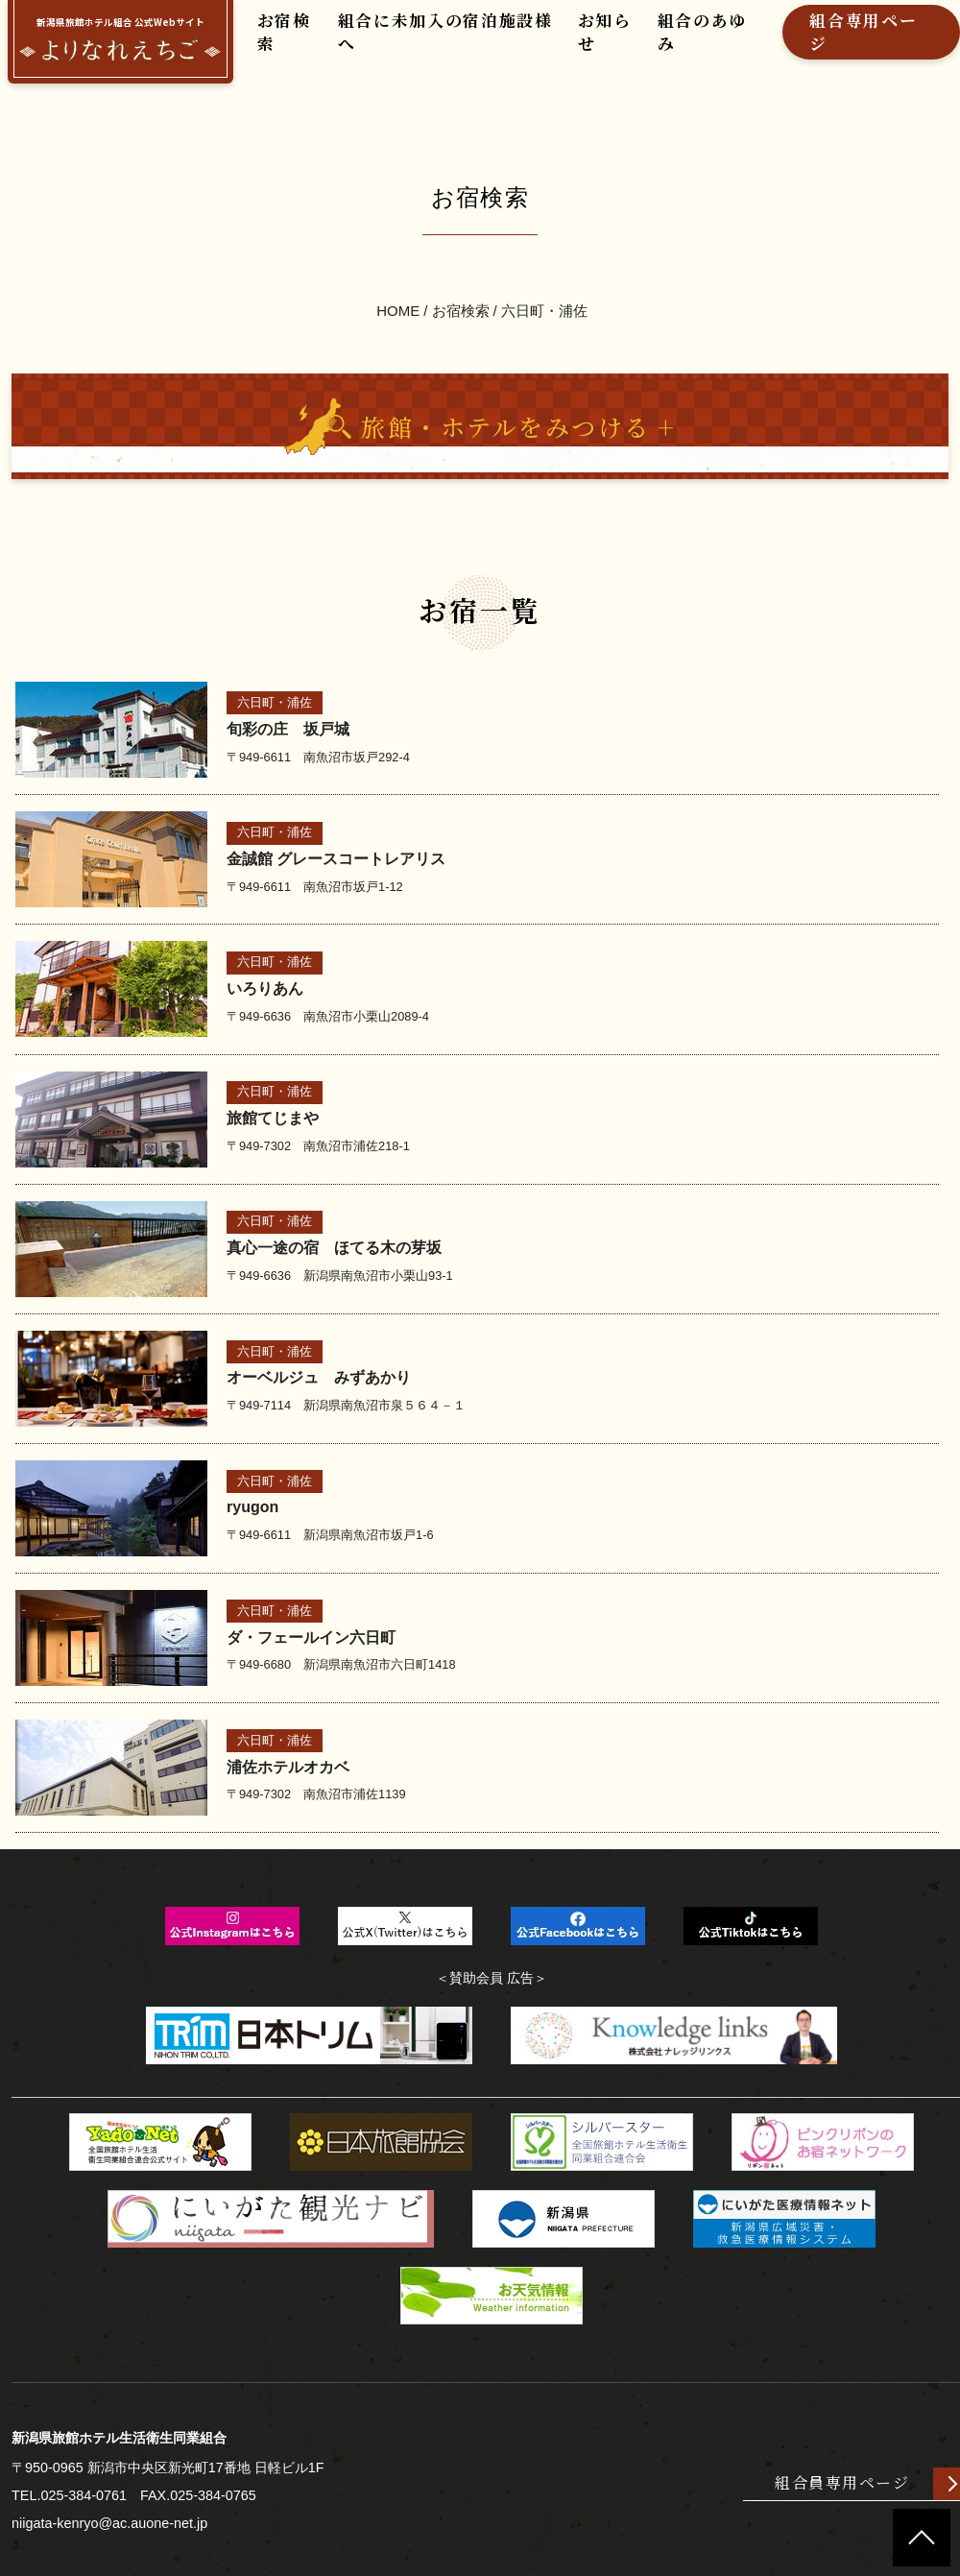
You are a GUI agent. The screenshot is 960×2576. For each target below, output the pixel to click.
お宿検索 (281, 45)
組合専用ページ (809, 45)
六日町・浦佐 (544, 284)
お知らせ (570, 45)
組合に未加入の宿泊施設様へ (426, 45)
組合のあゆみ (659, 45)
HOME (398, 284)
